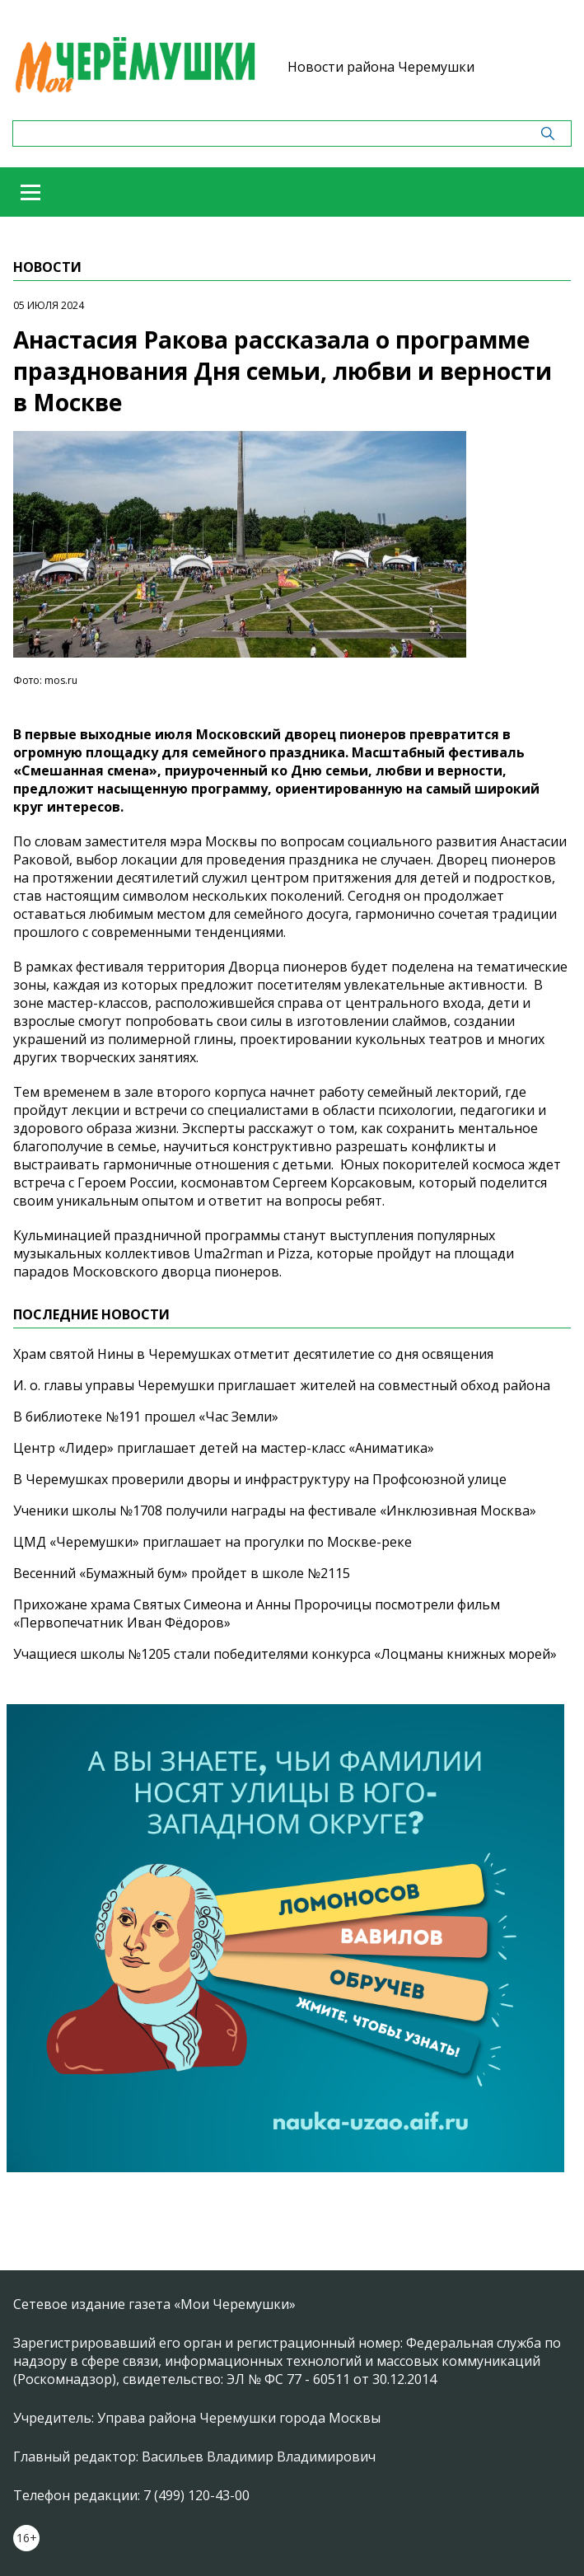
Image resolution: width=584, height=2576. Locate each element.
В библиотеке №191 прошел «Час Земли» (145, 1416)
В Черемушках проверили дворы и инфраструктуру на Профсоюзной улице (260, 1479)
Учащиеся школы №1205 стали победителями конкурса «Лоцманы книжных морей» (285, 1654)
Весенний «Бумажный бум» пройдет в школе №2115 (181, 1573)
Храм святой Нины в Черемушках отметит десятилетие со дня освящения (253, 1354)
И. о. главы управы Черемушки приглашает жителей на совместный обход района (281, 1385)
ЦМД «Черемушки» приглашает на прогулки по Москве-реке (212, 1542)
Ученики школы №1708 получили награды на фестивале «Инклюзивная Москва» (274, 1510)
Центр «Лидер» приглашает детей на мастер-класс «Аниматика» (223, 1448)
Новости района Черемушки (380, 66)
